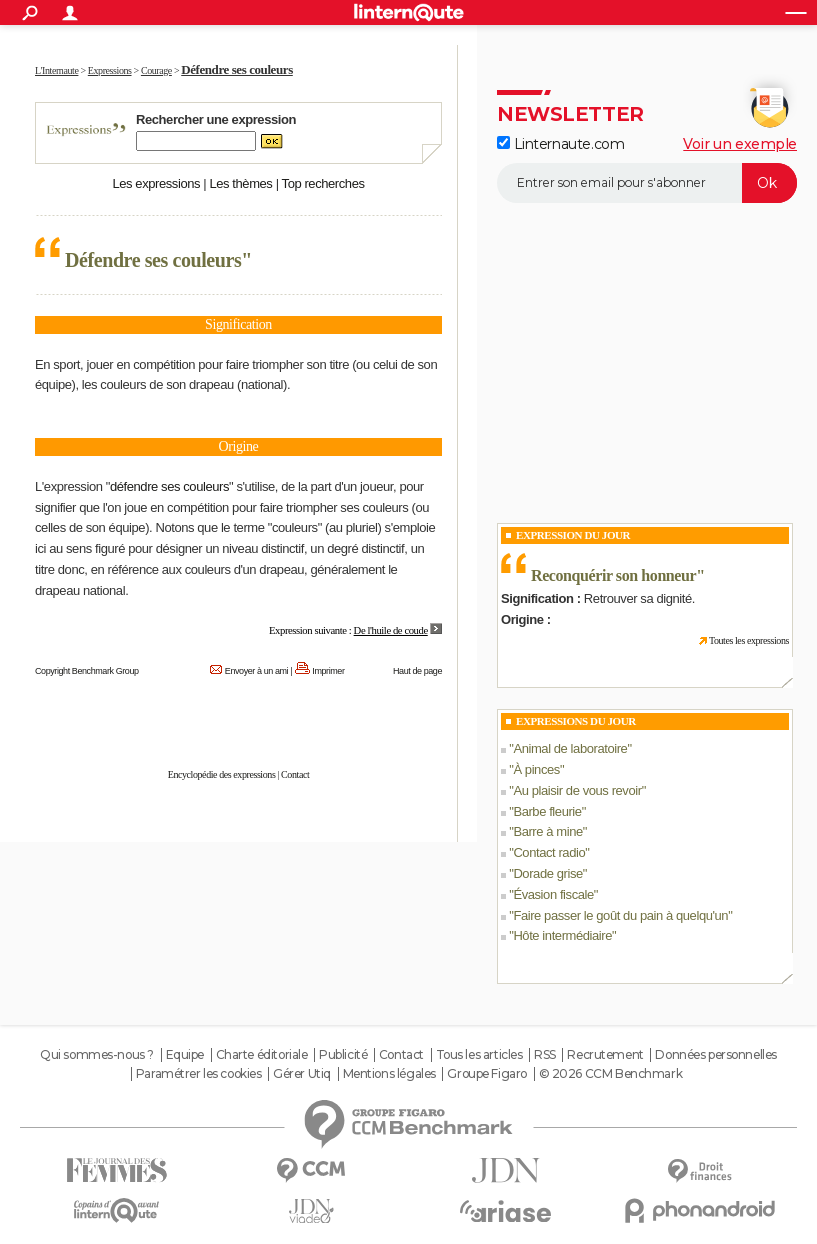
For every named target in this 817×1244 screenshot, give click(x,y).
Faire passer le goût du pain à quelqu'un (620, 915)
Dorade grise (547, 873)
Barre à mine (547, 831)
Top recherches (323, 183)
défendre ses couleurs (169, 486)
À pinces (536, 769)
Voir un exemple (740, 144)
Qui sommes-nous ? (97, 1055)
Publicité (343, 1055)
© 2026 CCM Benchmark (611, 1074)
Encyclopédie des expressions (222, 774)
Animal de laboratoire (570, 748)
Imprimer (328, 671)
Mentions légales (389, 1074)
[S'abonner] (647, 183)
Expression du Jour (573, 535)
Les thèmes (240, 183)
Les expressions (156, 183)
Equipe (185, 1055)
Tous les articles (479, 1055)
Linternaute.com (560, 144)
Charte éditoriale (262, 1055)
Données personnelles (716, 1055)
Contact (295, 774)
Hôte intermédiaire (562, 935)
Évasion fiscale (553, 894)
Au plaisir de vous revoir (577, 790)
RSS (545, 1055)
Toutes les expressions (749, 640)
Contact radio (549, 852)
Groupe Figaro (487, 1074)
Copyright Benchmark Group (87, 671)
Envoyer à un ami (256, 671)
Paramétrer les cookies (199, 1074)
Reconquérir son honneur (613, 575)
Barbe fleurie (547, 811)
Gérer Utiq (302, 1074)
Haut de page (417, 671)
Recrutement (605, 1055)
